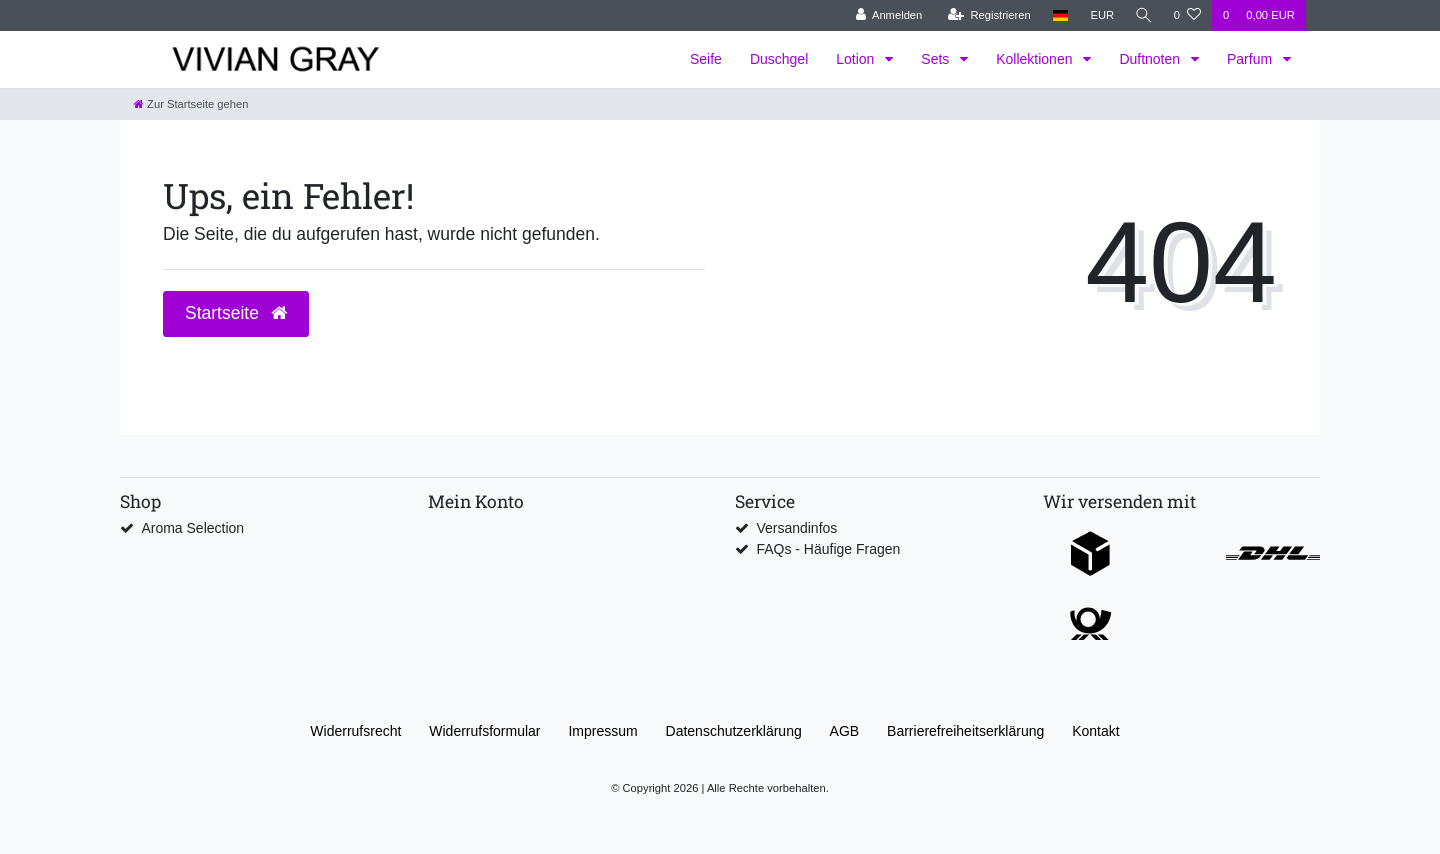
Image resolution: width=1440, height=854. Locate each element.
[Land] (1057, 15)
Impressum (602, 731)
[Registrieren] (986, 15)
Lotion (857, 59)
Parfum (1251, 59)
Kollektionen (1036, 59)
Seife (706, 59)
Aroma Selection (192, 528)
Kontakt (1095, 731)
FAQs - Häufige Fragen (828, 549)
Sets (937, 59)
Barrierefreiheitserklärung (965, 731)
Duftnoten (1151, 59)
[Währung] (1100, 15)
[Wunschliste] (1187, 15)
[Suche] (1143, 15)
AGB (845, 731)
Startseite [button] (236, 313)
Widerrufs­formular (484, 731)
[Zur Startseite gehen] (191, 104)
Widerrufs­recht (355, 731)
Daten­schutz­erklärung (734, 731)
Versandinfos (796, 528)
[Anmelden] (886, 15)
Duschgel (779, 59)
